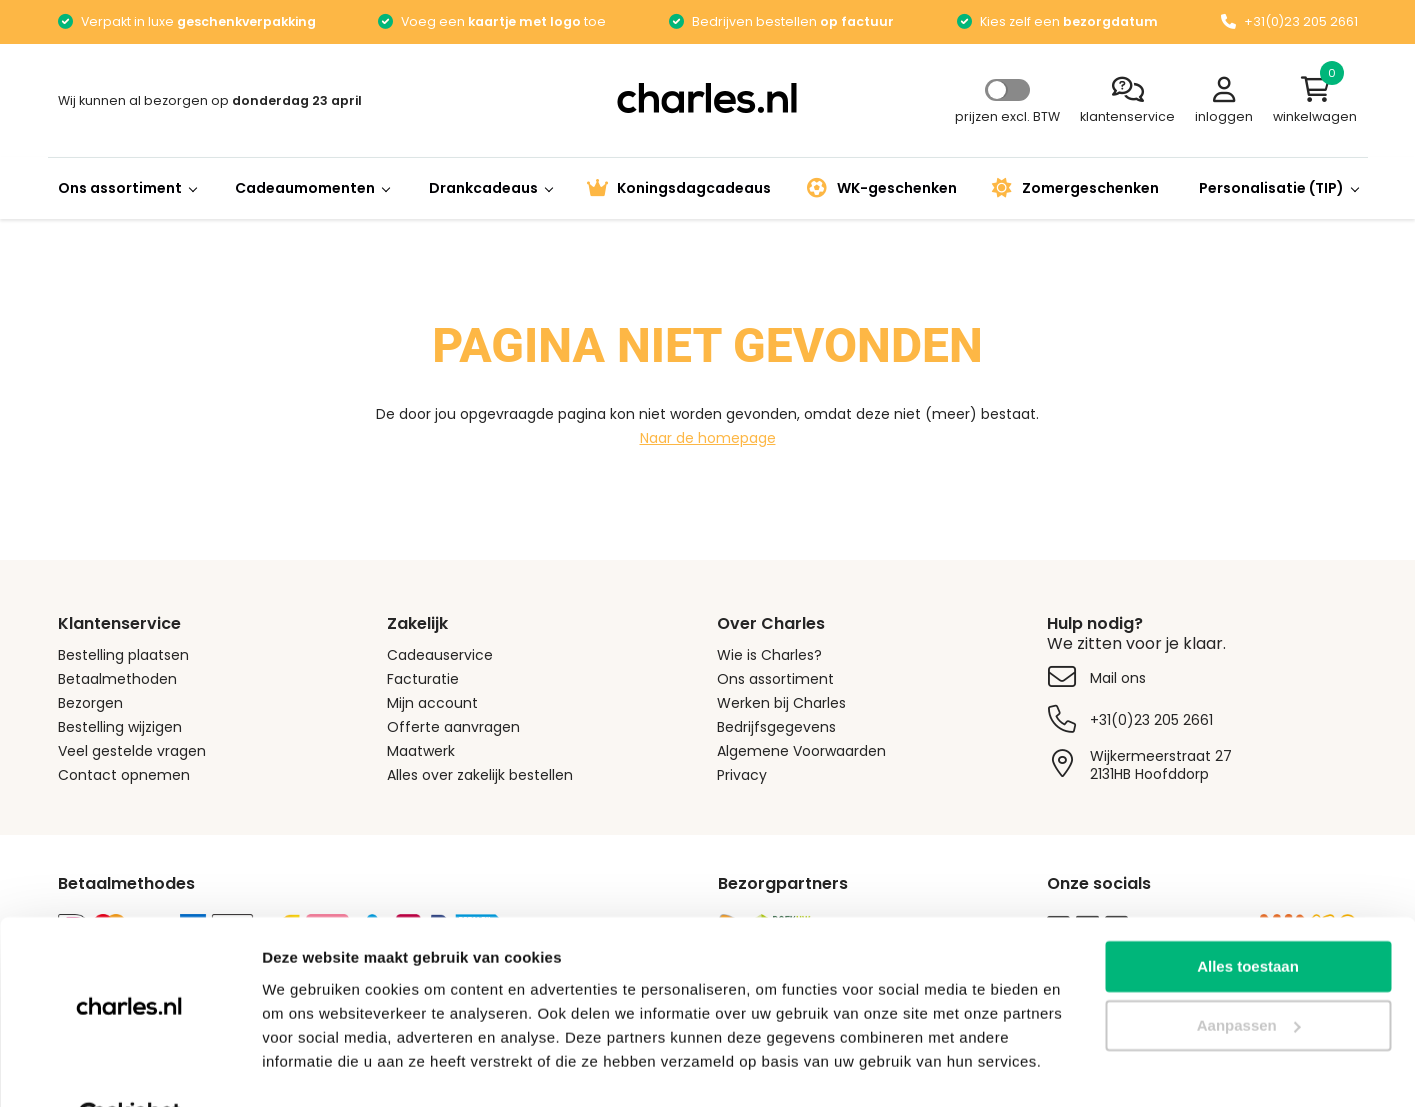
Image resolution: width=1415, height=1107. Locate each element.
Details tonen (309, 1067)
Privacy (742, 775)
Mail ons (1118, 678)
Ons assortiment (127, 188)
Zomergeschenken (1075, 188)
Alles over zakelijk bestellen (480, 775)
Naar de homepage (708, 438)
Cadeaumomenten (312, 188)
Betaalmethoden (117, 679)
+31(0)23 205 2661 (1151, 720)
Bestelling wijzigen (120, 727)
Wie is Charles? (769, 655)
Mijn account (432, 703)
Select (1007, 90)
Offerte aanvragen (453, 727)
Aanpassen (1249, 976)
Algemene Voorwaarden (801, 751)
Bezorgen (90, 703)
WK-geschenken (882, 188)
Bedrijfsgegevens (776, 727)
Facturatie (423, 679)
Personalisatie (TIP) (1278, 188)
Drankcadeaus (490, 188)
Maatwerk (421, 751)
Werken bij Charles (781, 703)
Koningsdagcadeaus (679, 188)
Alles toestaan (1248, 917)
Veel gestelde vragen (132, 751)
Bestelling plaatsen (123, 655)
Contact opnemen (124, 775)
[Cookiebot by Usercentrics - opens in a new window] (129, 1068)
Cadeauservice (440, 655)
